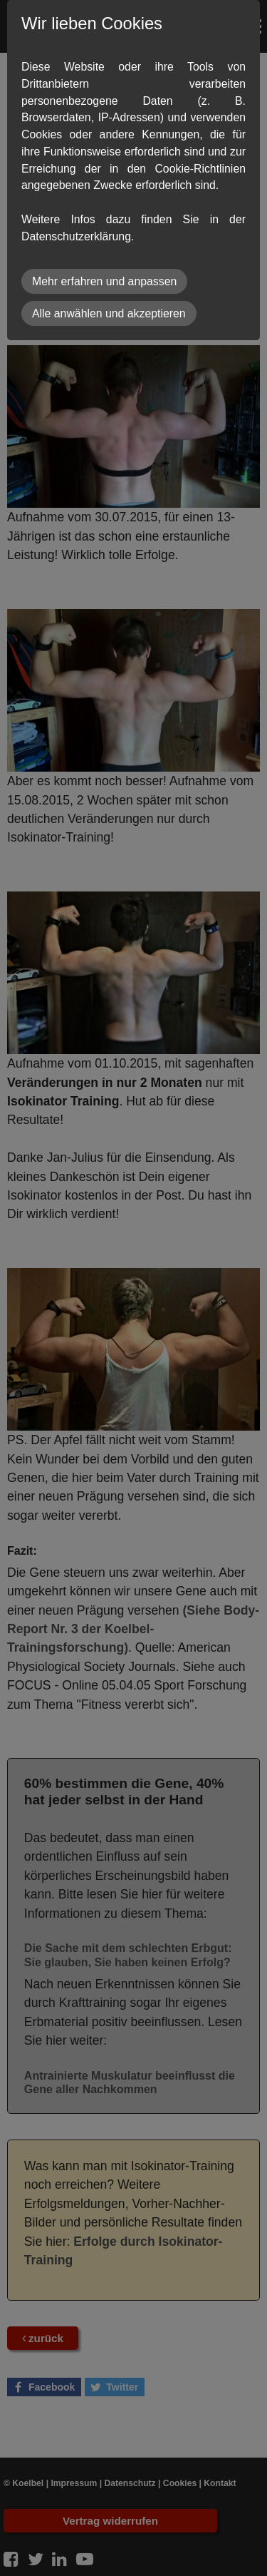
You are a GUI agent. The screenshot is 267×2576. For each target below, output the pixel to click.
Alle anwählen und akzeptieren (109, 313)
